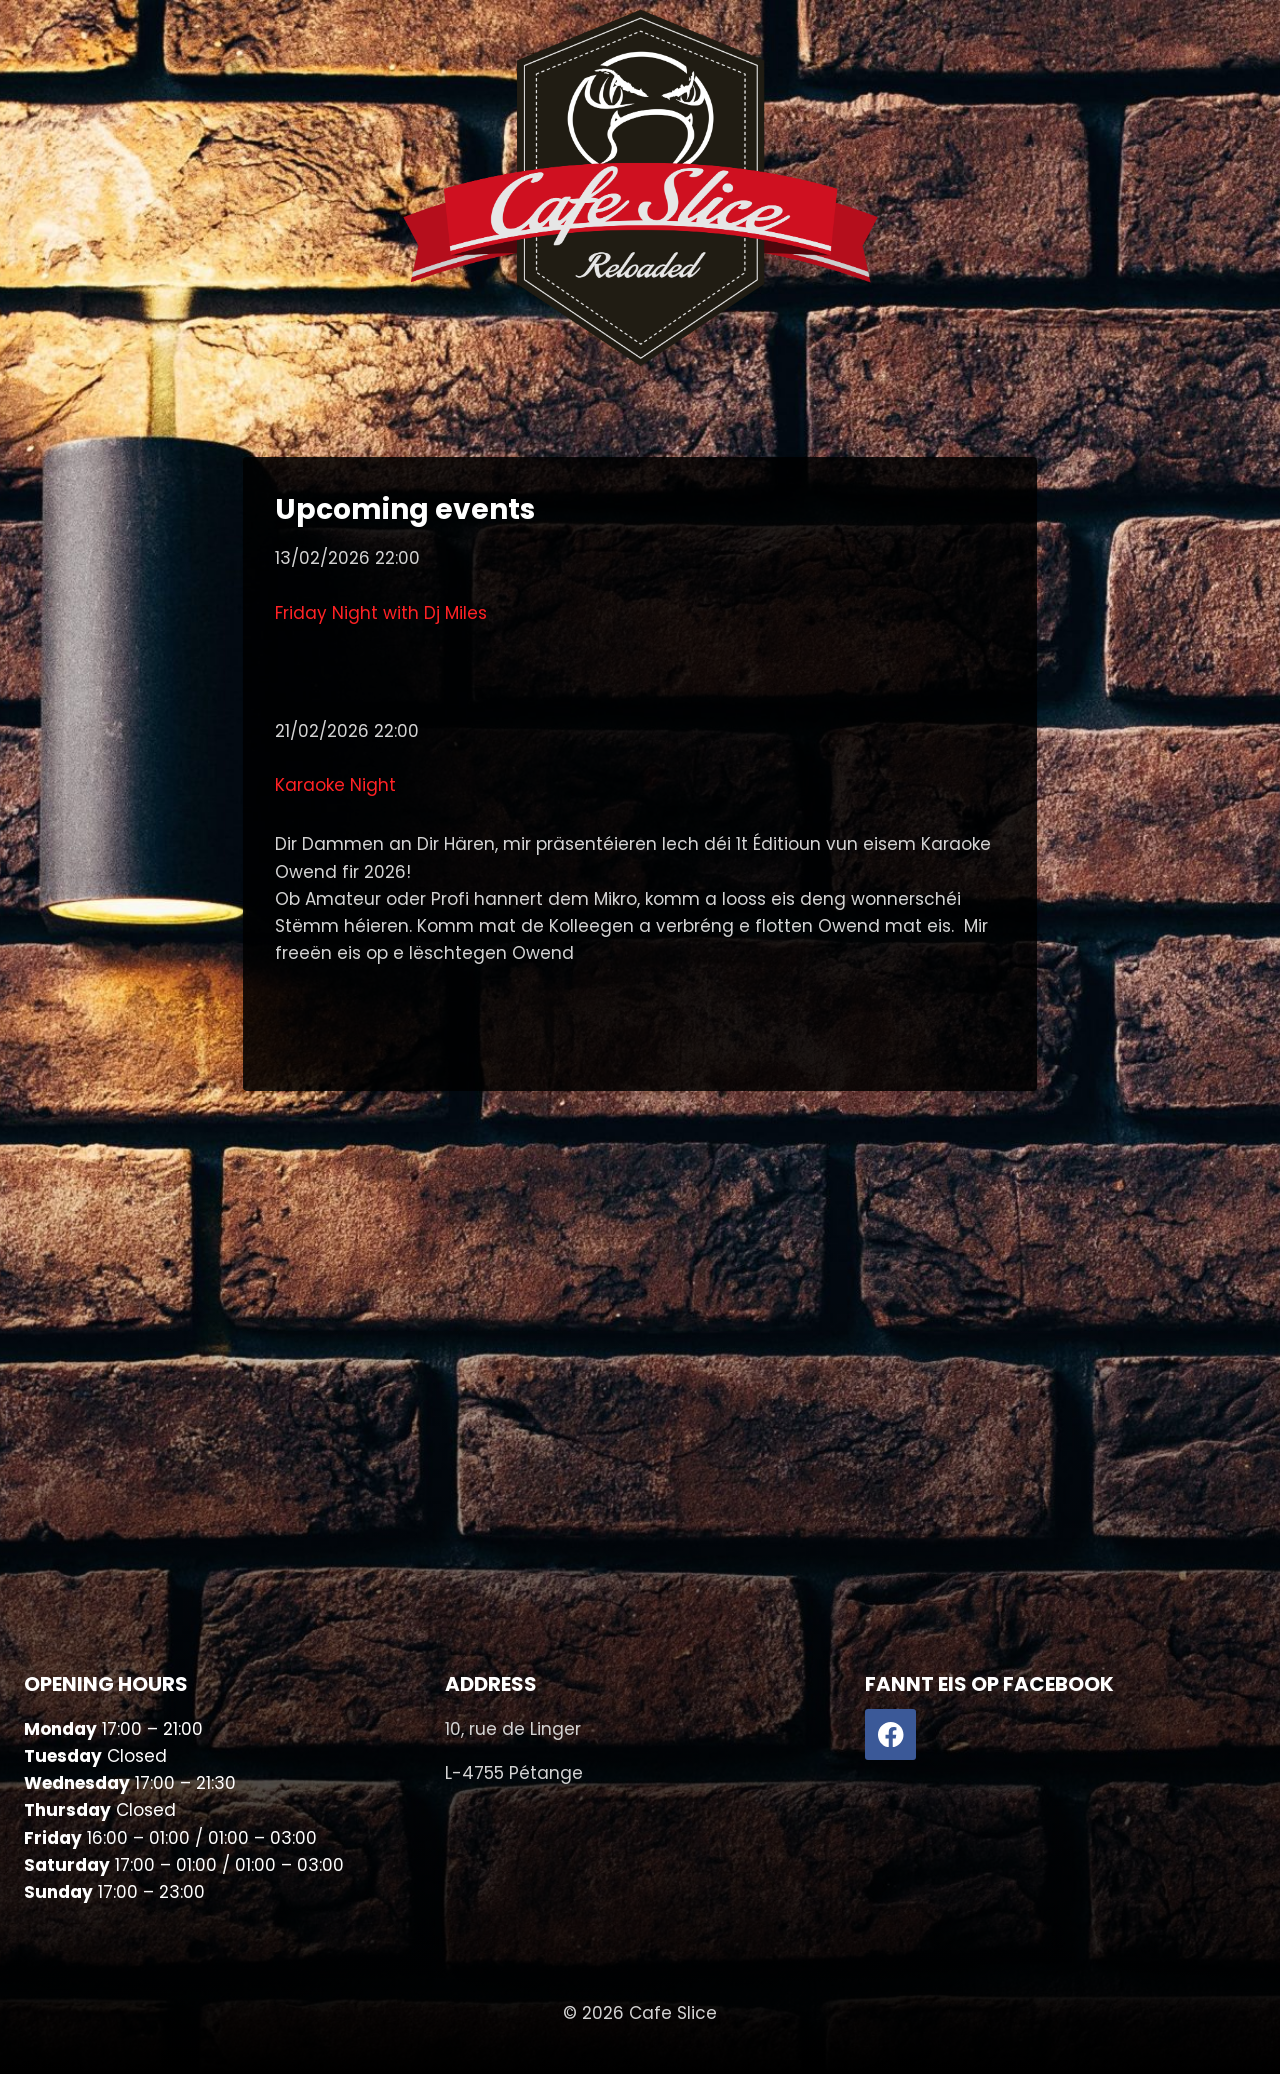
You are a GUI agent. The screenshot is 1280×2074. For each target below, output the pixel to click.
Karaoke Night (335, 785)
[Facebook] (890, 1734)
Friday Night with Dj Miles (381, 613)
